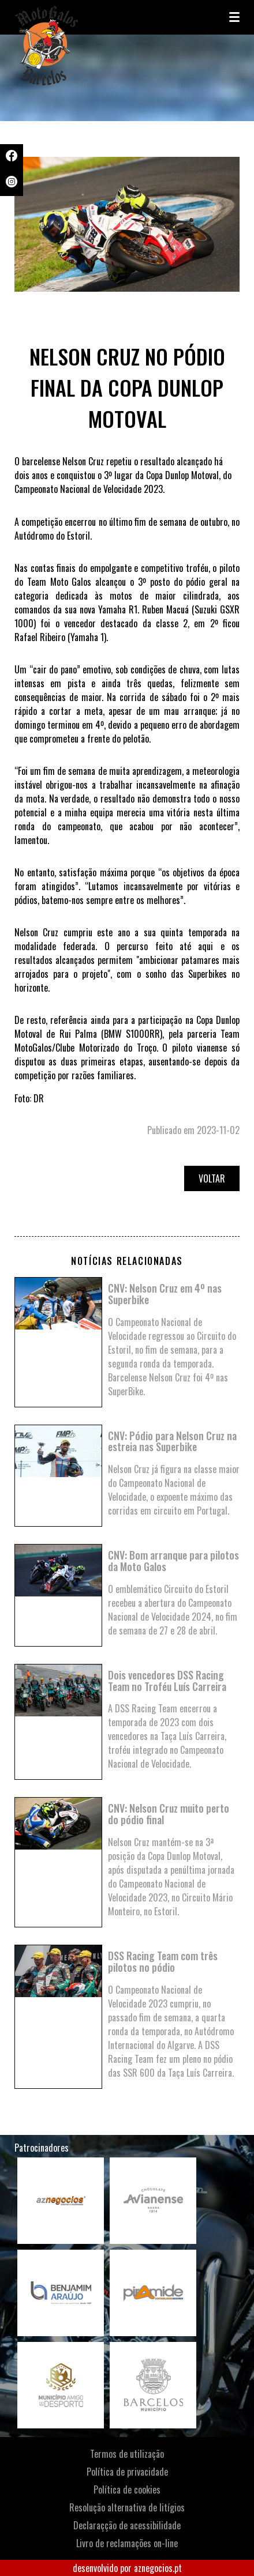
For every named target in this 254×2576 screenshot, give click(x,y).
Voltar (212, 1178)
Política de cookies (127, 2489)
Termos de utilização (127, 2454)
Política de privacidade (127, 2472)
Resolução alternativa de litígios (127, 2507)
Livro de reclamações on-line (127, 2543)
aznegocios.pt (158, 2568)
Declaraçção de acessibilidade (127, 2525)
